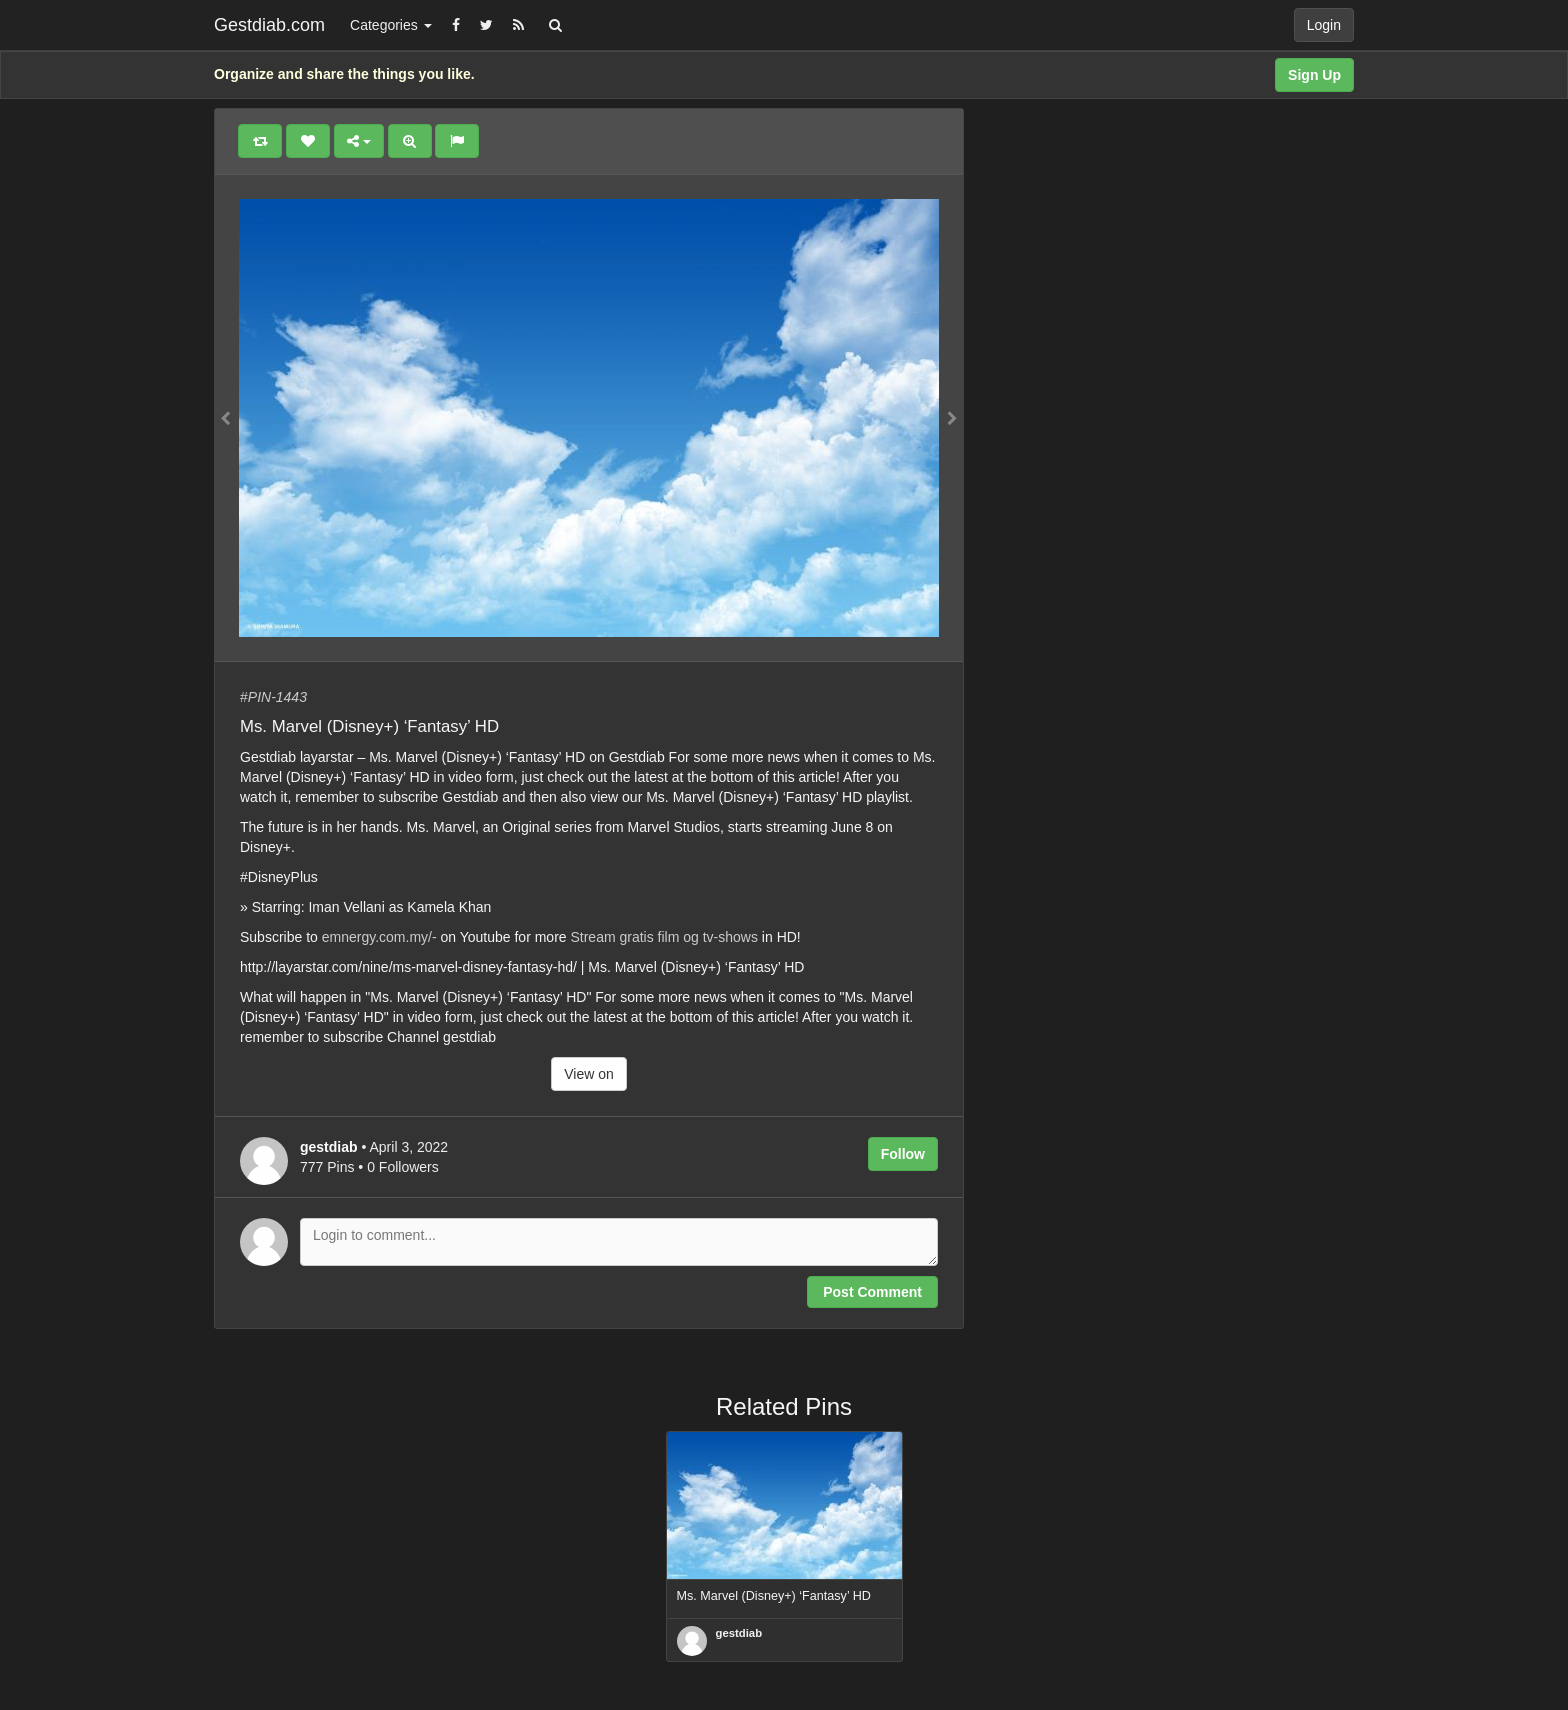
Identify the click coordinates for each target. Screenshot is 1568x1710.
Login (1324, 25)
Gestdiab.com (269, 25)
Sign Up (1314, 75)
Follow (903, 1154)
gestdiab (739, 1633)
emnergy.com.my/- (379, 937)
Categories (391, 25)
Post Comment (872, 1292)
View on (589, 1074)
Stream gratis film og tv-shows (664, 937)
